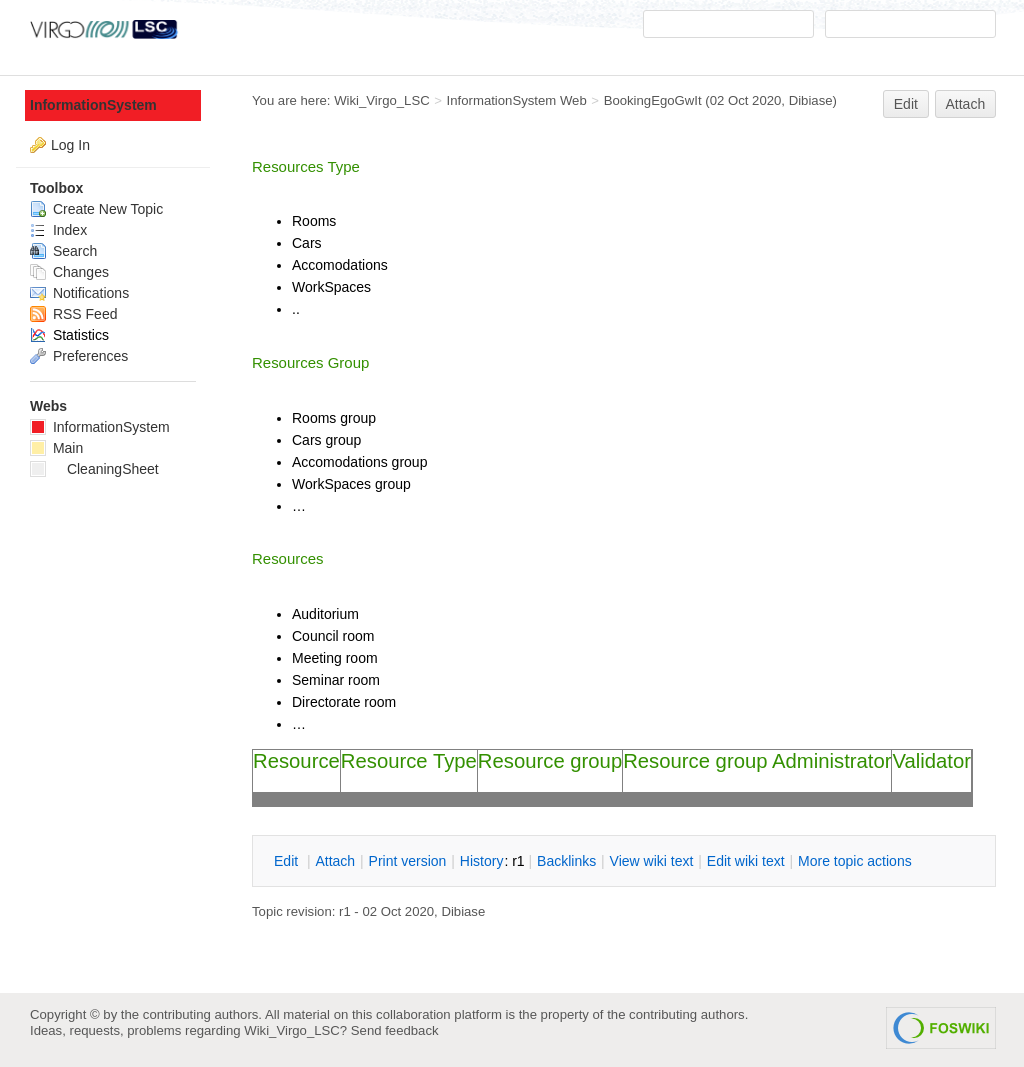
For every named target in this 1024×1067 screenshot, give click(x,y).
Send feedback (395, 1030)
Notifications (79, 293)
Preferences (79, 356)
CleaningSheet (94, 469)
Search (63, 251)
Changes (69, 272)
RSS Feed (73, 314)
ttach (335, 861)
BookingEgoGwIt (653, 100)
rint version (408, 861)
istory (482, 861)
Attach (966, 104)
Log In (70, 145)
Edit (906, 104)
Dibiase (811, 100)
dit (288, 861)
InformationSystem (93, 105)
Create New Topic (96, 209)
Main (56, 448)
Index (58, 230)
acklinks (566, 861)
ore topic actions (855, 861)
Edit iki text (746, 861)
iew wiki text (652, 861)
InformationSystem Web (517, 100)
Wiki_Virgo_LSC (382, 100)
